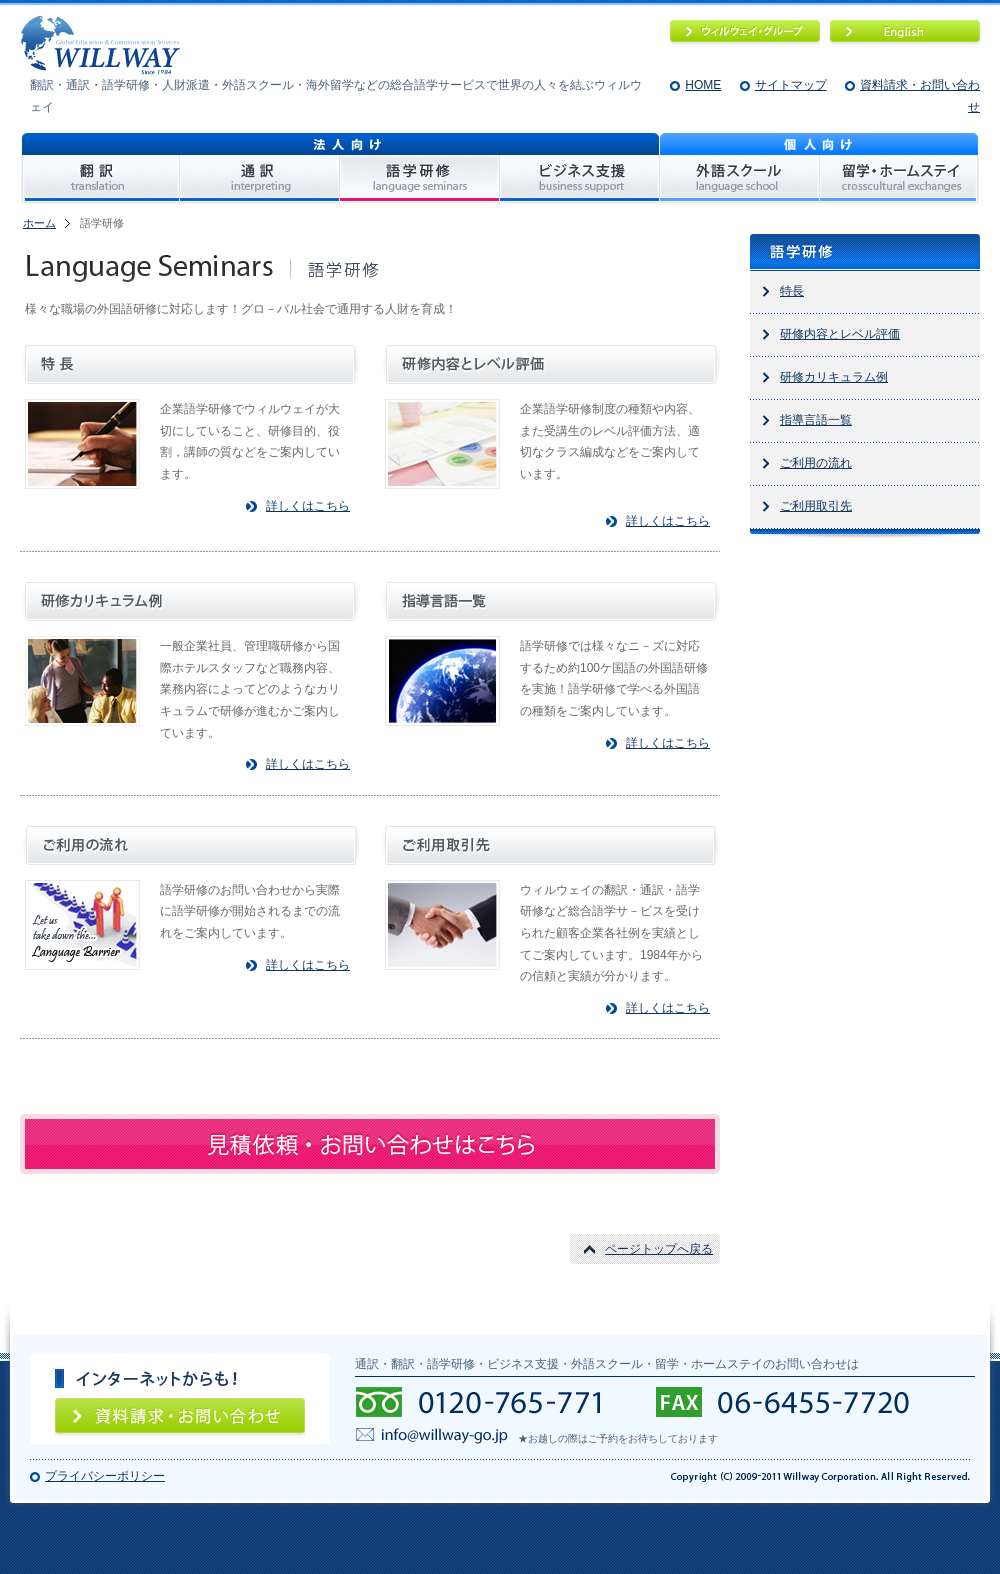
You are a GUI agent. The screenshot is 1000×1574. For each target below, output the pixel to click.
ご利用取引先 (816, 506)
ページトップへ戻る (659, 1249)
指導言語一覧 (816, 420)
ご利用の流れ (816, 463)
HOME (703, 85)
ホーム (39, 223)
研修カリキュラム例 (834, 377)
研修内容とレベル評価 (840, 334)
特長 (792, 291)
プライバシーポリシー (105, 1476)
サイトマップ (791, 85)
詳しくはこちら (308, 506)
